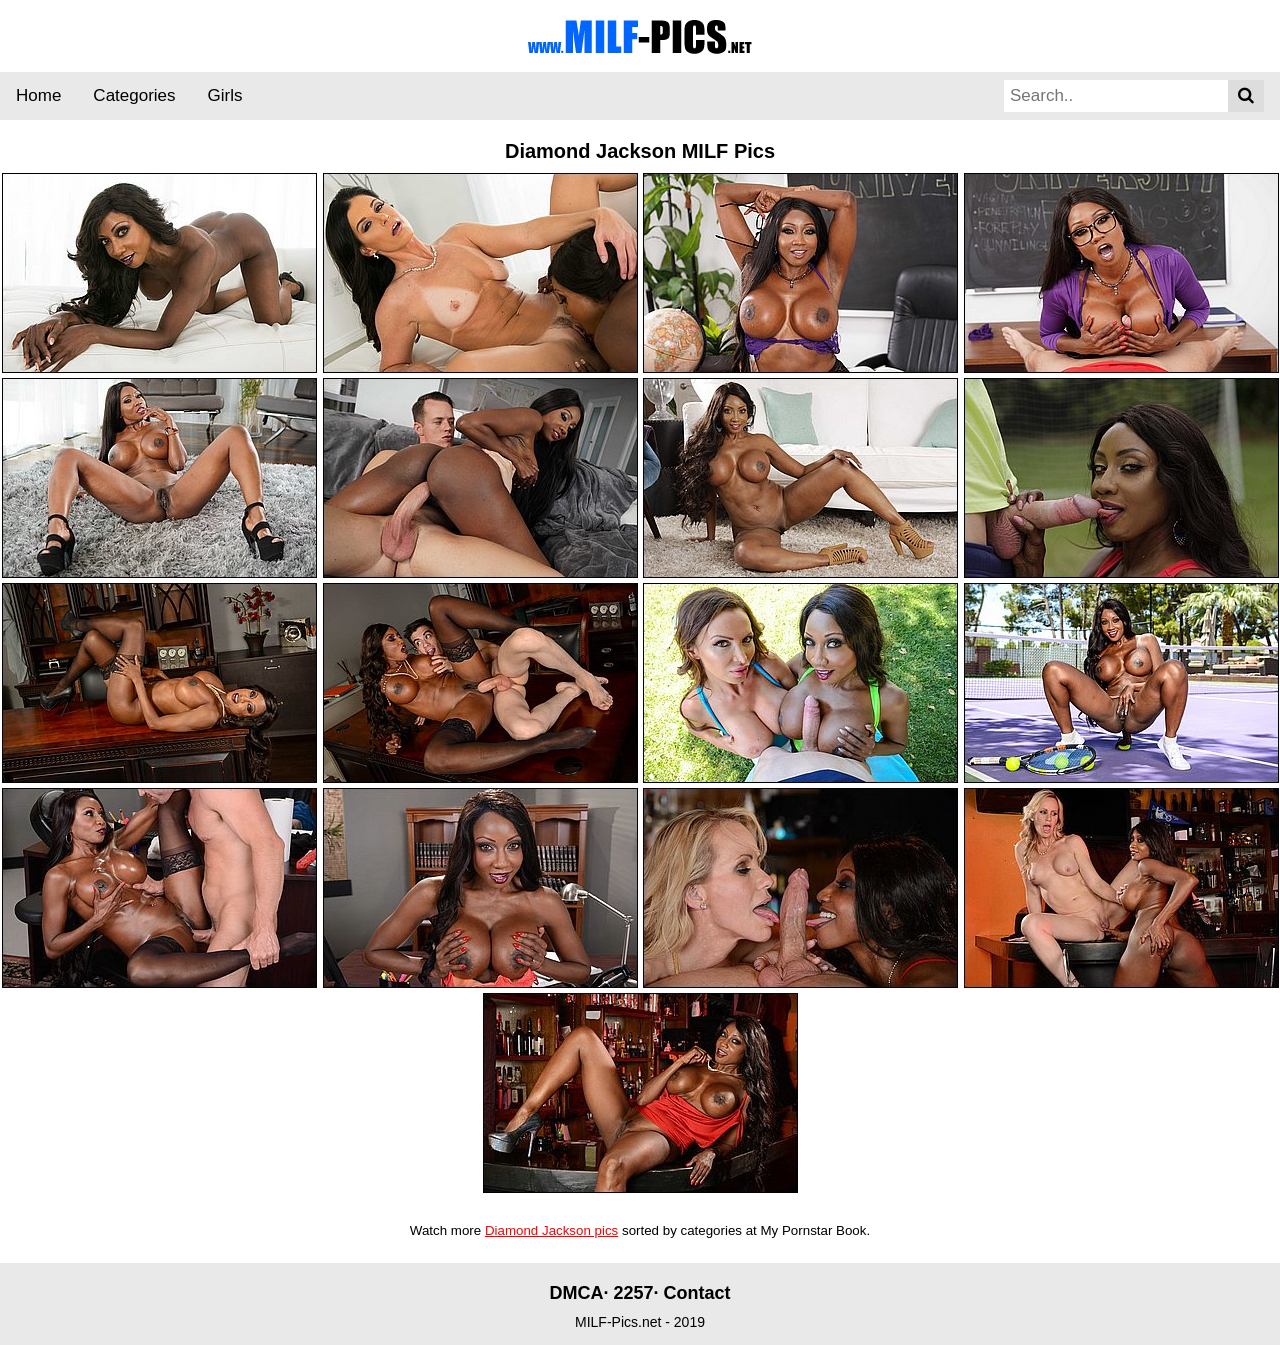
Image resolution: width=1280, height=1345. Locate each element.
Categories (134, 95)
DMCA (576, 1293)
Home (38, 95)
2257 (633, 1293)
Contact (697, 1293)
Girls (225, 95)
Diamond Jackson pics (551, 1230)
